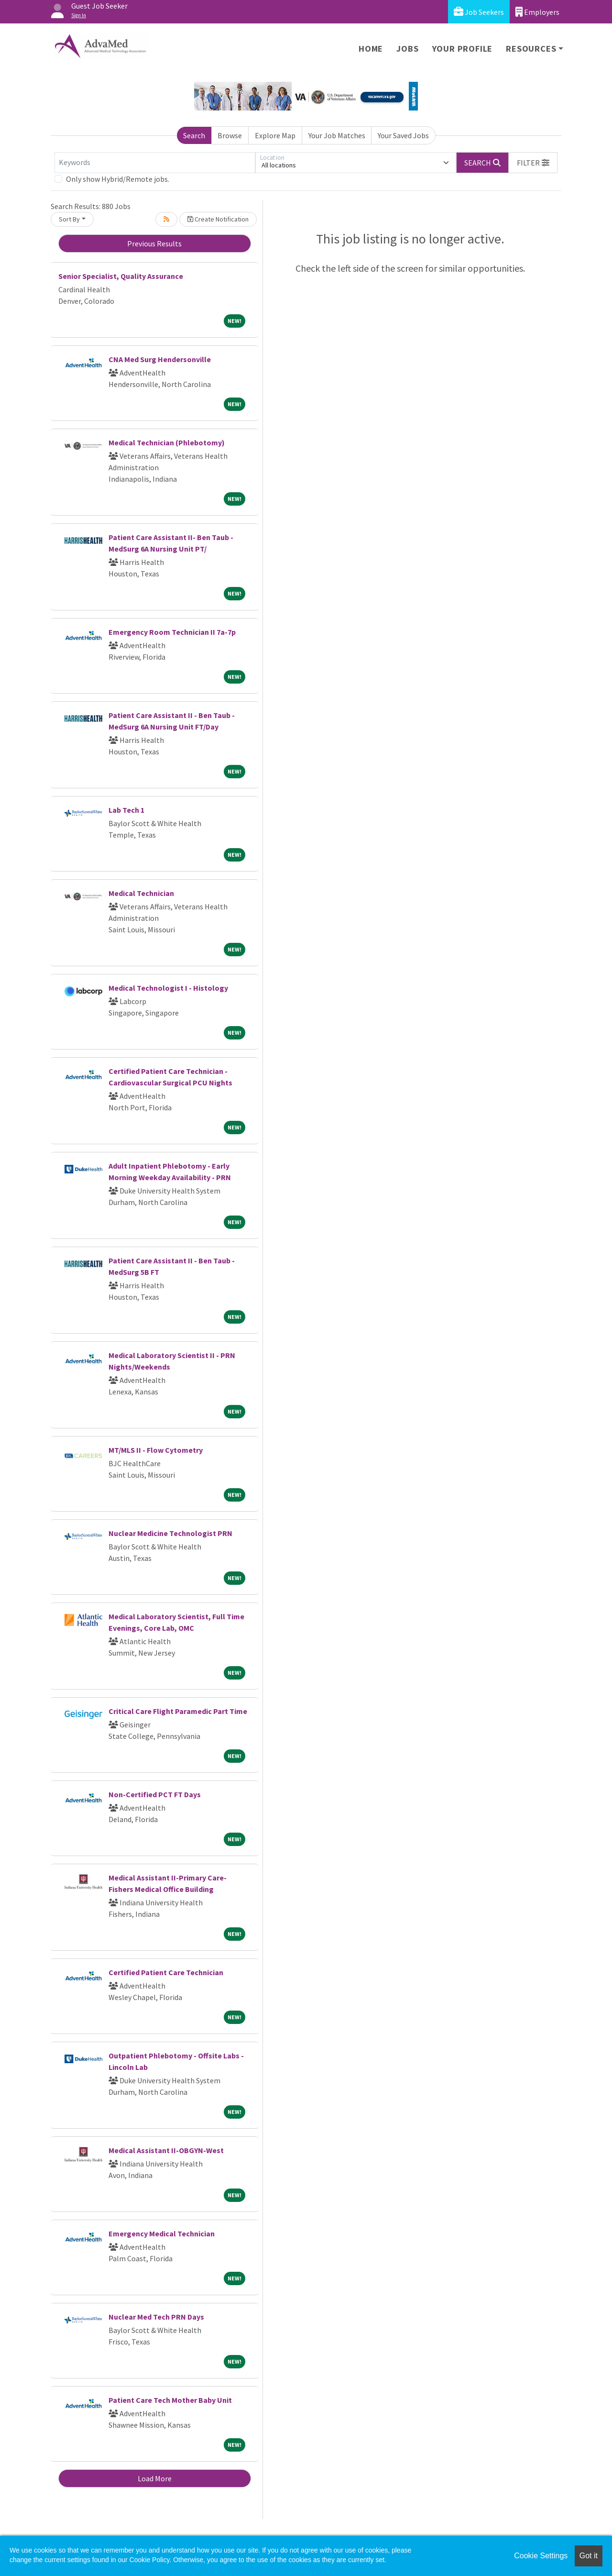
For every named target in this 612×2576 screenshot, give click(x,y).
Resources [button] (531, 48)
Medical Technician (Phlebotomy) (167, 442)
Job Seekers (479, 12)
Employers (537, 12)
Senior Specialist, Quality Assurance (120, 276)
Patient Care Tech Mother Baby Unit (170, 2400)
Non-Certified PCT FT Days (155, 1794)
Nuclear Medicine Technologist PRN (170, 1533)
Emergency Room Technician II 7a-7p (172, 632)
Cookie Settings (541, 2556)
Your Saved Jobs (403, 135)
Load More (155, 2478)
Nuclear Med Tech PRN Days (156, 2317)
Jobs (407, 48)
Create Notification (218, 219)
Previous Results (154, 243)
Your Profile (462, 48)
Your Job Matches (336, 135)
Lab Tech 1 (126, 810)
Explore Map (275, 135)
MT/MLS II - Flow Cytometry (156, 1450)
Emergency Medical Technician (162, 2233)
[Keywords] (155, 162)
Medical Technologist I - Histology (168, 988)
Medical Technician (141, 893)
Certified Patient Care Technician (166, 1972)
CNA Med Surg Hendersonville (160, 359)
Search (194, 135)
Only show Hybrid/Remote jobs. (117, 179)
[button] (533, 162)
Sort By (69, 219)
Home (371, 48)
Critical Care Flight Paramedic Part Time (178, 1711)
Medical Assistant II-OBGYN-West (166, 2150)
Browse (230, 135)
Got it (588, 2556)
